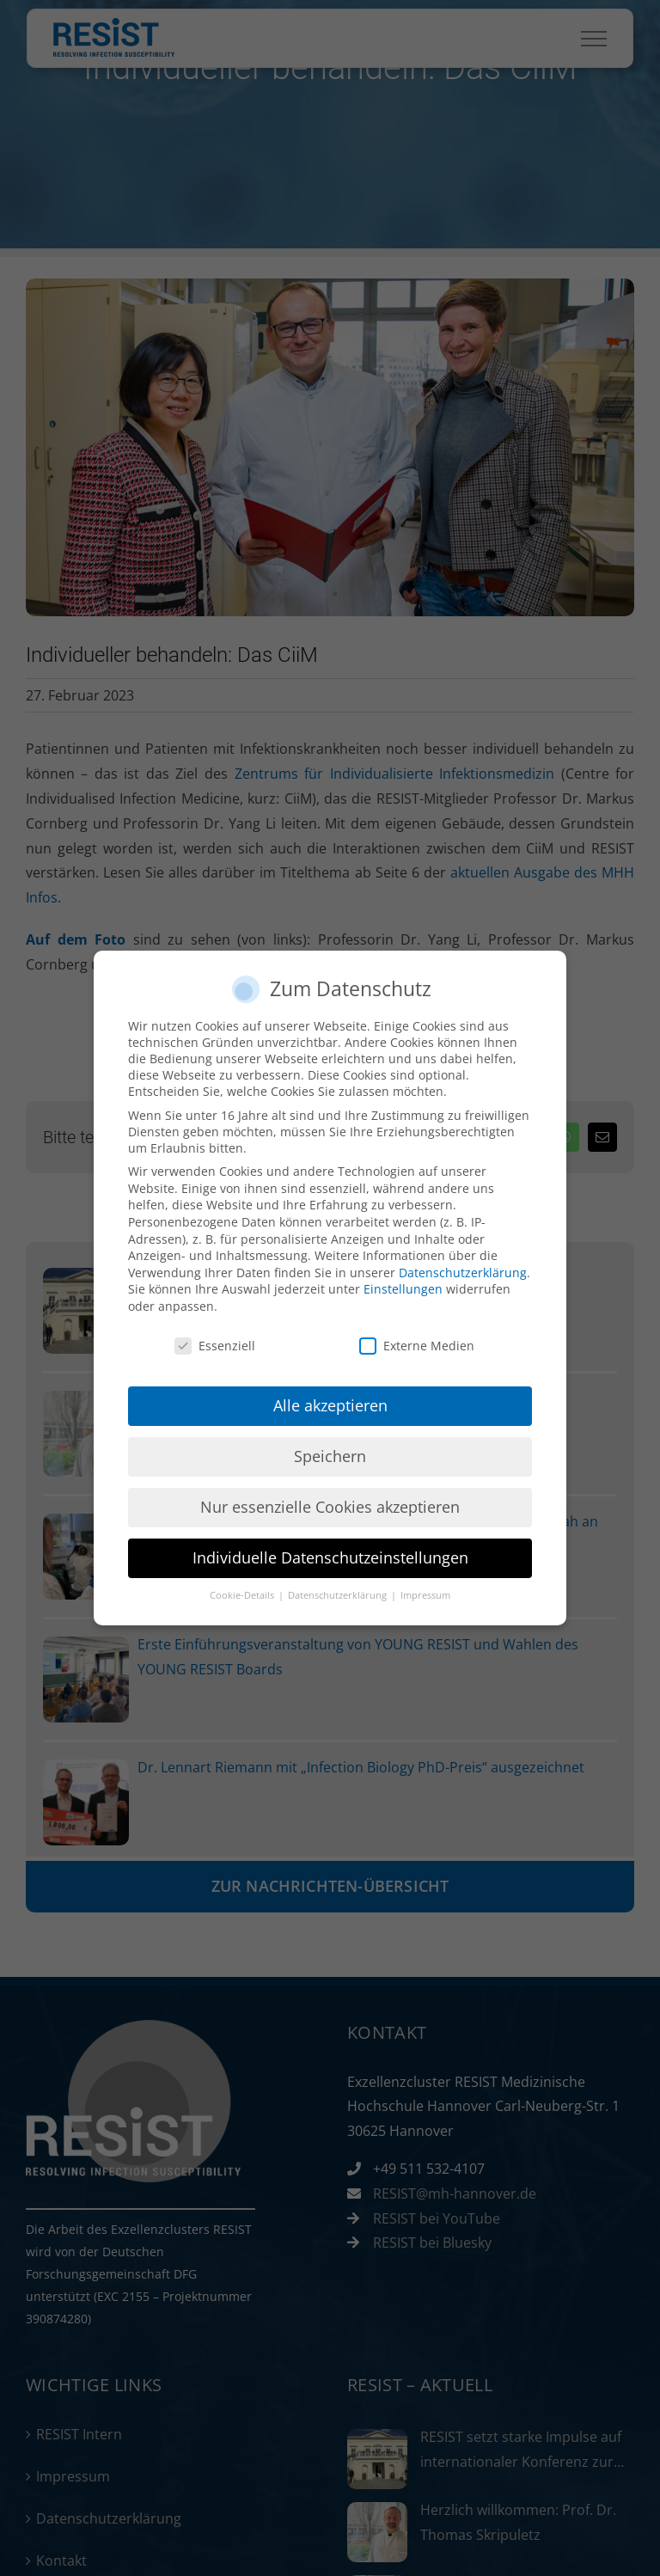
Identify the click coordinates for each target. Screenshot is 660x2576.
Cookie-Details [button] (243, 1595)
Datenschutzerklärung (463, 1272)
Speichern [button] (330, 1456)
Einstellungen (403, 1289)
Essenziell (214, 1345)
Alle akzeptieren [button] (330, 1405)
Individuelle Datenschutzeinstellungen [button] (330, 1557)
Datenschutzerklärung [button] (338, 1595)
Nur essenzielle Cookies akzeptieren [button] (330, 1506)
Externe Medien (416, 1345)
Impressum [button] (425, 1595)
